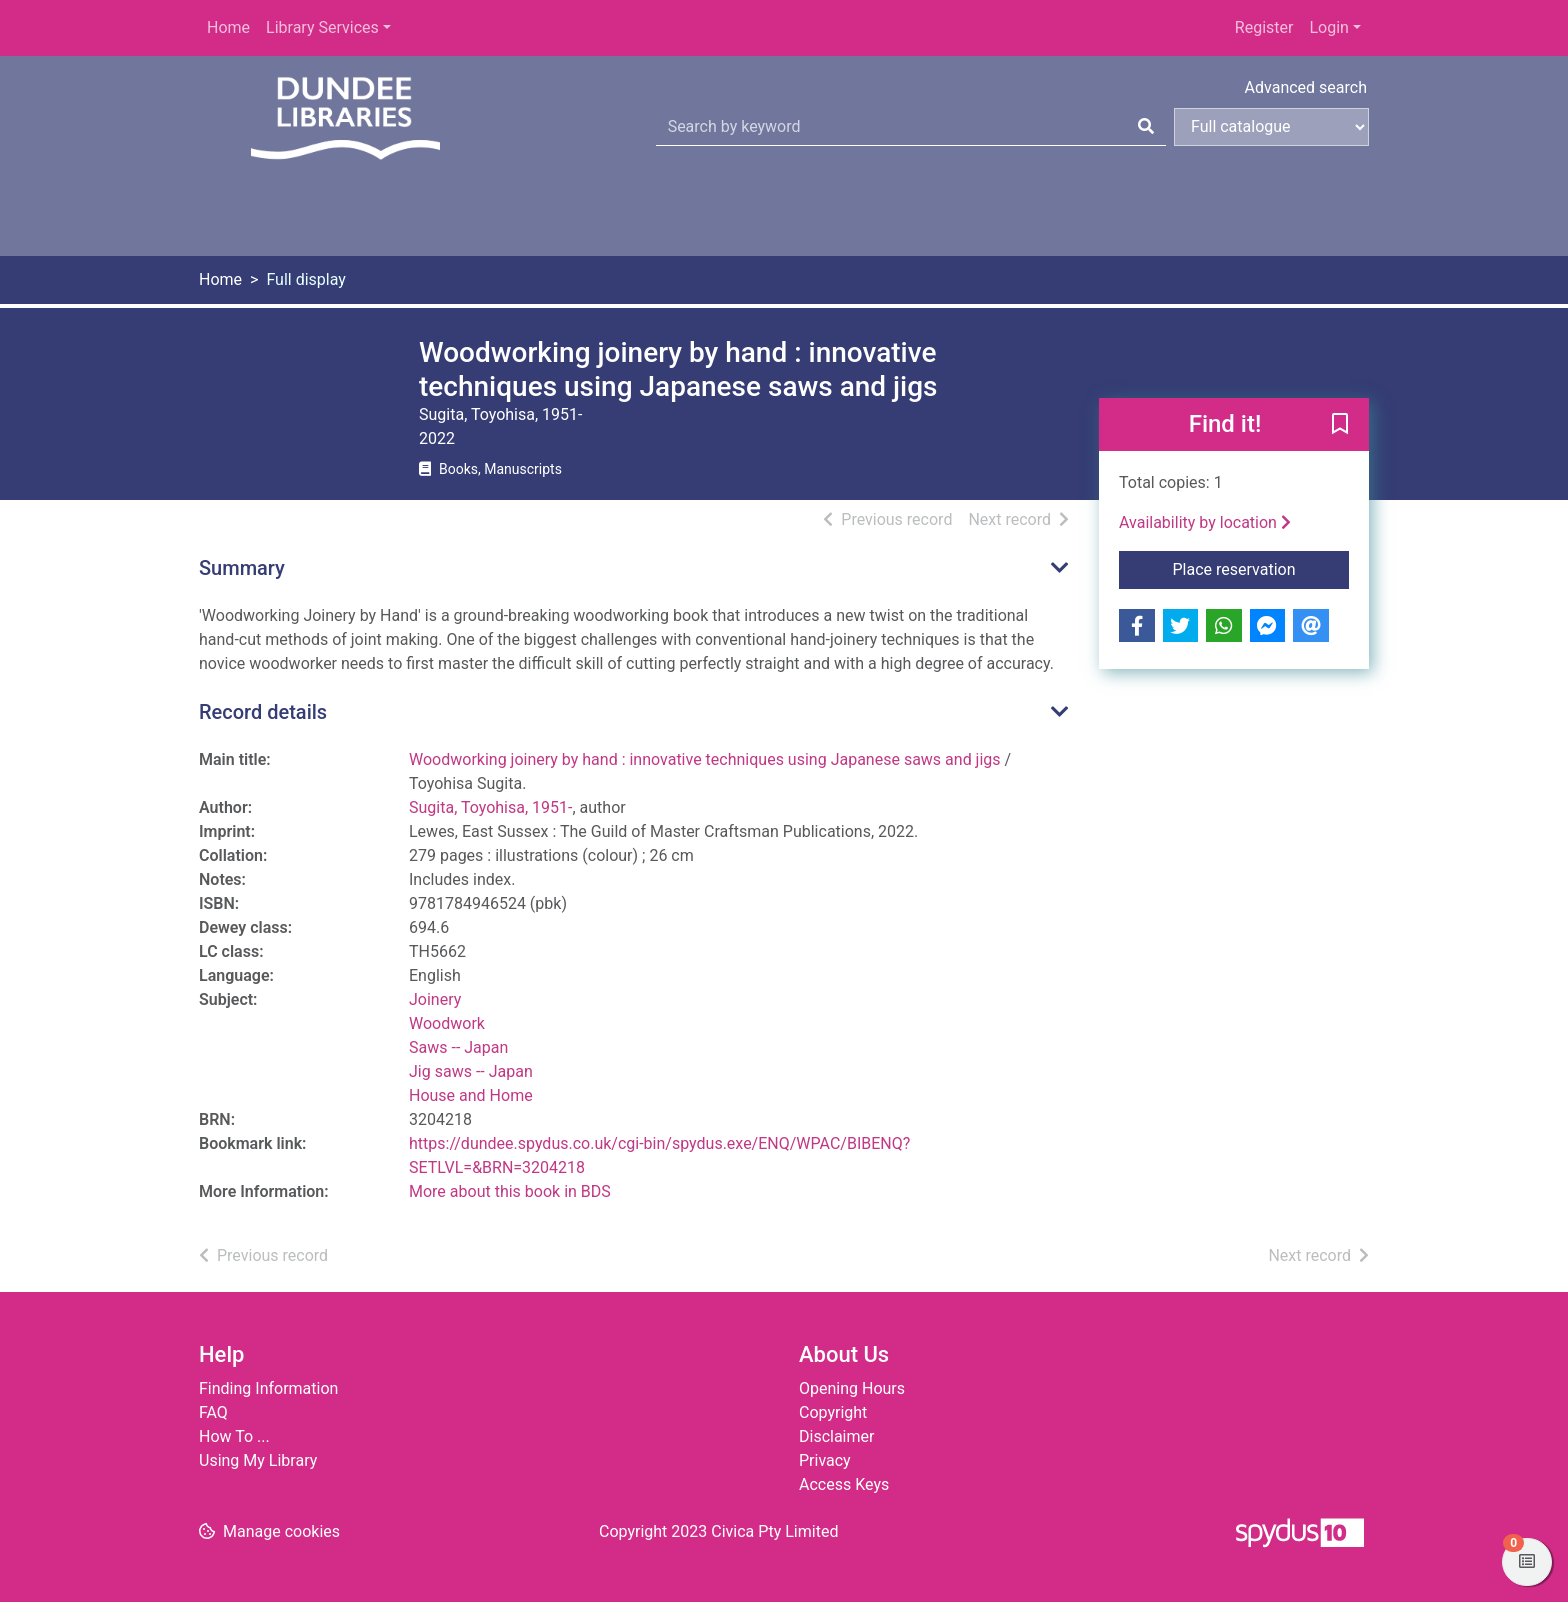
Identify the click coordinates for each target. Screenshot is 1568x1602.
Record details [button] (263, 712)
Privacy (825, 1460)
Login (1328, 27)
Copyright (833, 1412)
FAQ (213, 1412)
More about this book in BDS (510, 1191)
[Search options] (1271, 127)
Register (1264, 27)
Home (228, 27)
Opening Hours (852, 1388)
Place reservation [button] (1261, 568)
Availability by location (1205, 522)
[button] (1340, 426)
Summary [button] (242, 568)
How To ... (234, 1436)
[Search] (1146, 127)
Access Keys (844, 1484)
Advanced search (1306, 87)
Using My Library (258, 1460)
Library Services (322, 27)
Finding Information (268, 1388)
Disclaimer (836, 1436)
